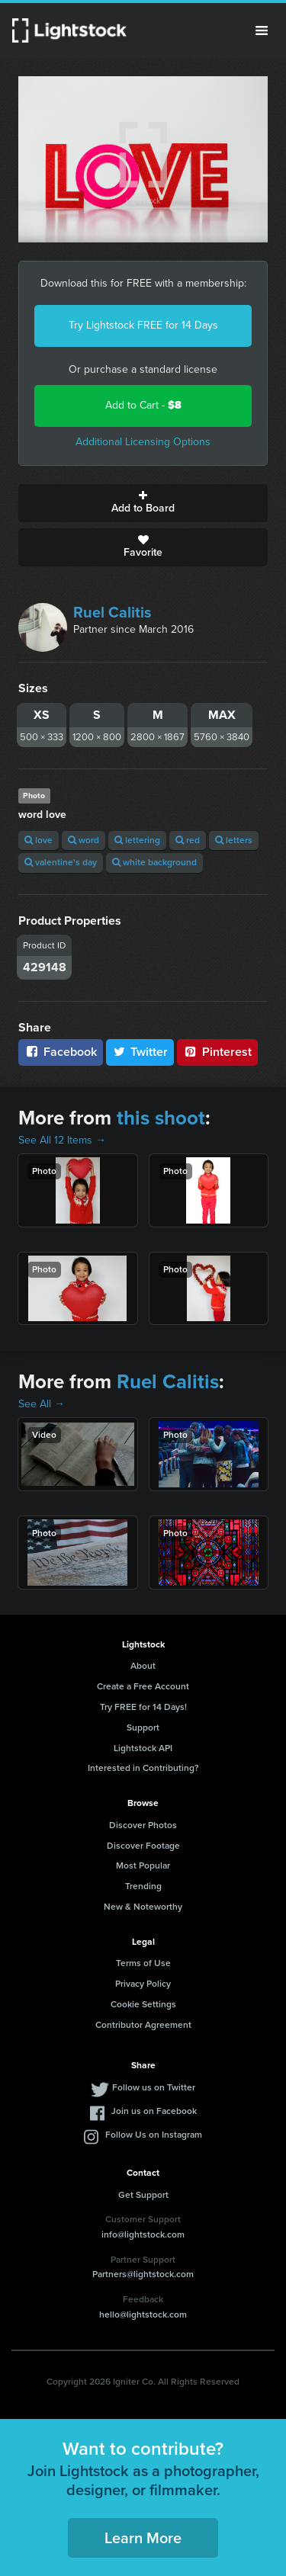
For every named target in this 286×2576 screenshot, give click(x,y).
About (143, 1666)
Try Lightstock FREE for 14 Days (143, 325)
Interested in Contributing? (143, 1768)
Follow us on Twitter (153, 2087)
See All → (41, 1404)
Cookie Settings (143, 2004)
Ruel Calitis (112, 612)
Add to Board (143, 503)
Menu (261, 30)
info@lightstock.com (143, 2234)
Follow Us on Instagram (153, 2134)
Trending (143, 1886)
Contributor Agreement (143, 2025)
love (38, 840)
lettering (137, 840)
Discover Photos (143, 1825)
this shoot (161, 1117)
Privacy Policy (143, 1984)
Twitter (140, 1051)
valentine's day (60, 862)
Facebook (60, 1051)
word (83, 840)
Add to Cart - (143, 405)
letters (233, 840)
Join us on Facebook (154, 2111)
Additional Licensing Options (143, 442)
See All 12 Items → (62, 1140)
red (187, 840)
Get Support (143, 2195)
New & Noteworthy (143, 1907)
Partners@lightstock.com (143, 2274)
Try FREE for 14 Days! (143, 1707)
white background (154, 862)
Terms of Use (143, 1963)
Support (143, 1727)
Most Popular (143, 1865)
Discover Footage (143, 1846)
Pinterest (217, 1051)
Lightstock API (143, 1748)
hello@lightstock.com (143, 2314)
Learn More (143, 2537)
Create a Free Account (143, 1686)
